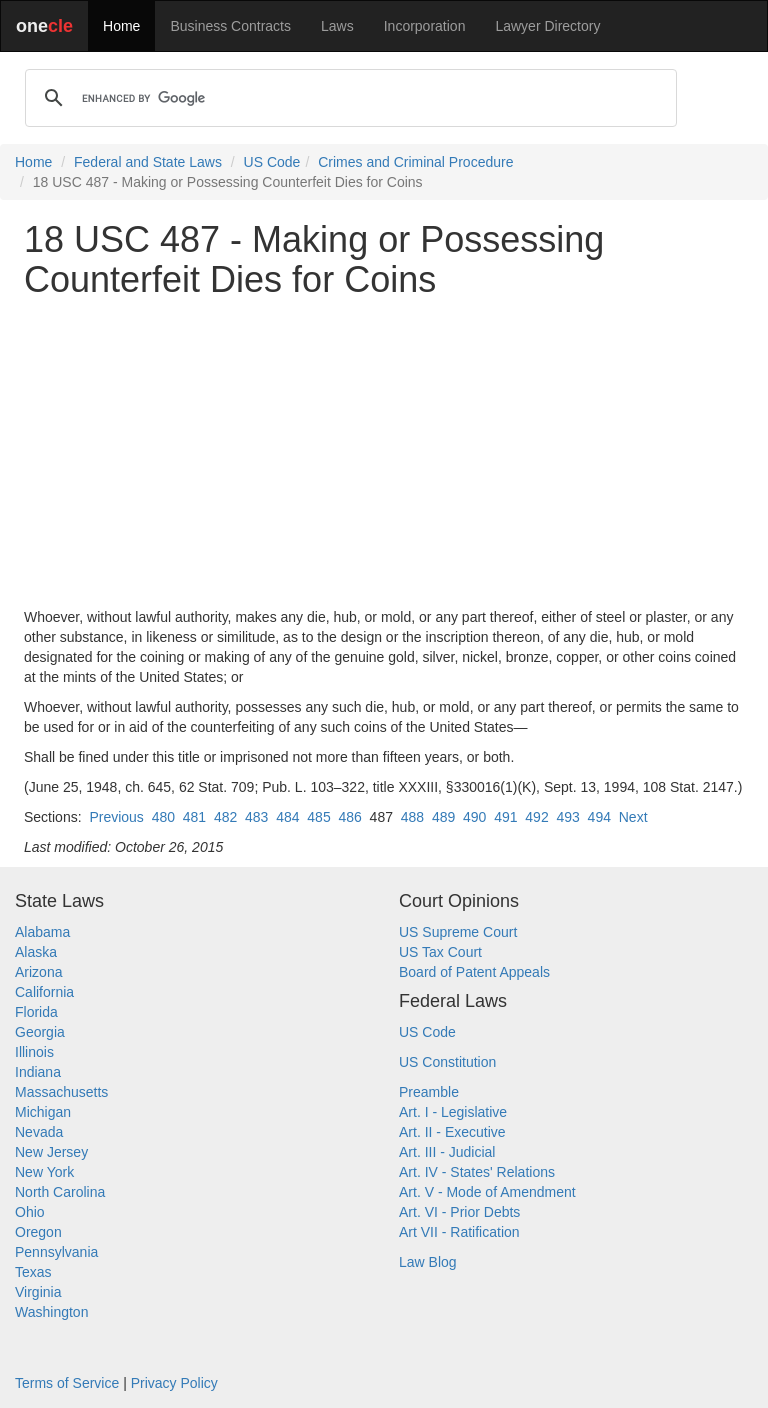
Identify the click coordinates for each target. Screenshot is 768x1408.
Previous (116, 817)
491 (505, 817)
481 (194, 817)
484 (287, 817)
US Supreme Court (458, 932)
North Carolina (60, 1192)
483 (256, 817)
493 (567, 817)
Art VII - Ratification (459, 1232)
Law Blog (428, 1262)
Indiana (38, 1072)
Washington (51, 1312)
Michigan (43, 1112)
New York (44, 1172)
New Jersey (51, 1152)
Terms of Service (67, 1383)
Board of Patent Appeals (474, 972)
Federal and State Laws (148, 162)
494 (599, 817)
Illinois (34, 1052)
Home (121, 26)
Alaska (36, 952)
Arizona (38, 972)
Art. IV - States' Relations (477, 1172)
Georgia (40, 1032)
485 (318, 817)
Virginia (38, 1292)
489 (443, 817)
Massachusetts (61, 1092)
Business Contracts (230, 26)
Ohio (30, 1212)
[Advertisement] (384, 453)
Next (633, 817)
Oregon (38, 1232)
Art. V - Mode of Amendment (487, 1192)
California (44, 992)
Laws (337, 26)
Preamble (429, 1092)
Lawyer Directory (547, 26)
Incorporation (425, 26)
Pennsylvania (56, 1252)
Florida (36, 1012)
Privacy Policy (174, 1383)
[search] (348, 98)
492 (536, 817)
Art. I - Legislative (453, 1112)
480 (163, 817)
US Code (272, 162)
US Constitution (447, 1062)
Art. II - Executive (452, 1132)
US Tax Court (440, 952)
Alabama (42, 932)
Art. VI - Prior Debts (459, 1212)
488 (412, 817)
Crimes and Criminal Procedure (415, 162)
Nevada (39, 1132)
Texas (33, 1272)
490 (474, 817)
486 (349, 817)
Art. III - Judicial (447, 1152)
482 (225, 817)
